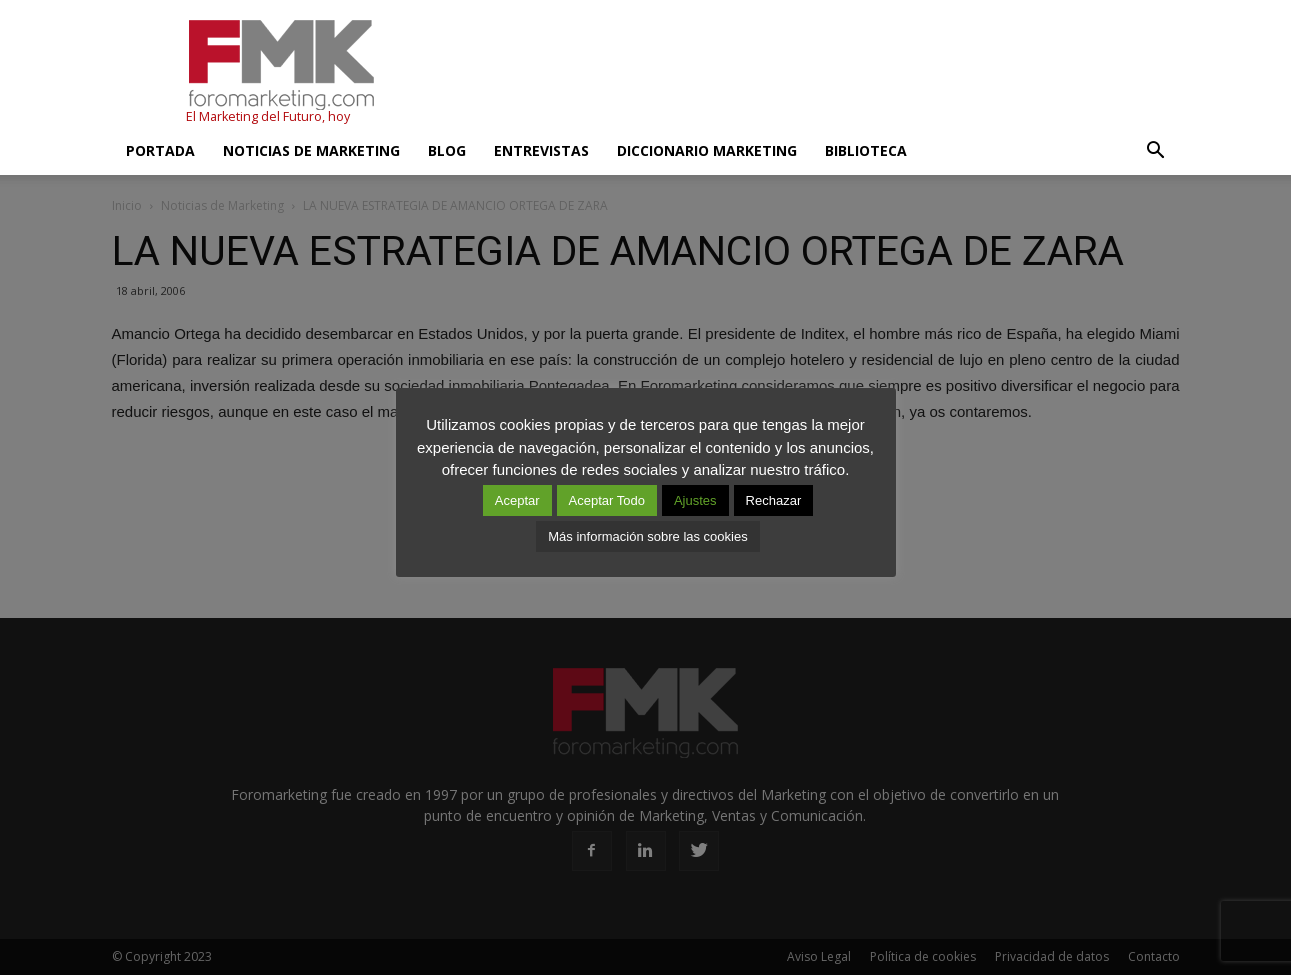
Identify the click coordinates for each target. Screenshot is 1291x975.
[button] (1156, 151)
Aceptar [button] (517, 500)
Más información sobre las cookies (647, 536)
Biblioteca (866, 150)
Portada (160, 150)
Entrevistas (541, 150)
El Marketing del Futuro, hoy (268, 116)
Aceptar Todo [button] (607, 500)
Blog (447, 150)
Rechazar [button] (774, 500)
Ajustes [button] (695, 500)
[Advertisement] (816, 73)
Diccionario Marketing (707, 150)
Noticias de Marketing (311, 150)
